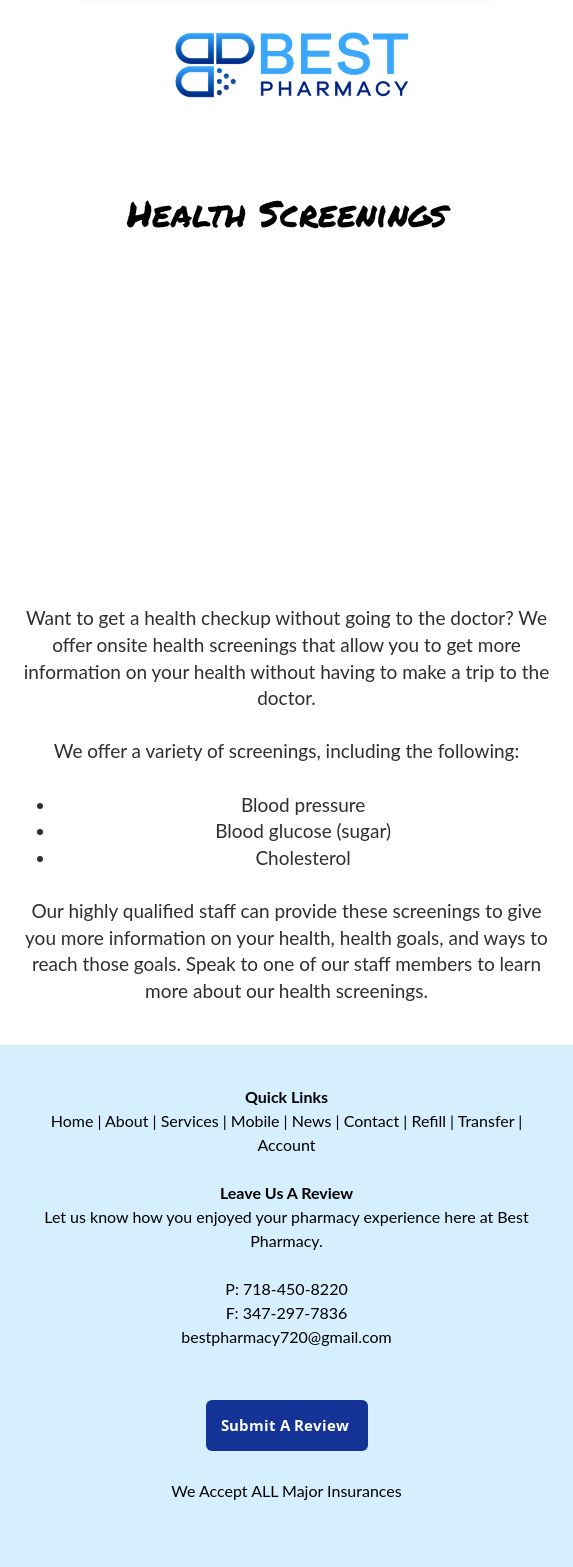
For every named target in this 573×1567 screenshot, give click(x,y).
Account (286, 1144)
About (127, 1120)
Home (72, 1120)
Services (190, 1120)
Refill (428, 1120)
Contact (371, 1120)
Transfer (486, 1120)
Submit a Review (287, 1425)
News (312, 1120)
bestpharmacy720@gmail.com (286, 1336)
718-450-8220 (295, 1288)
